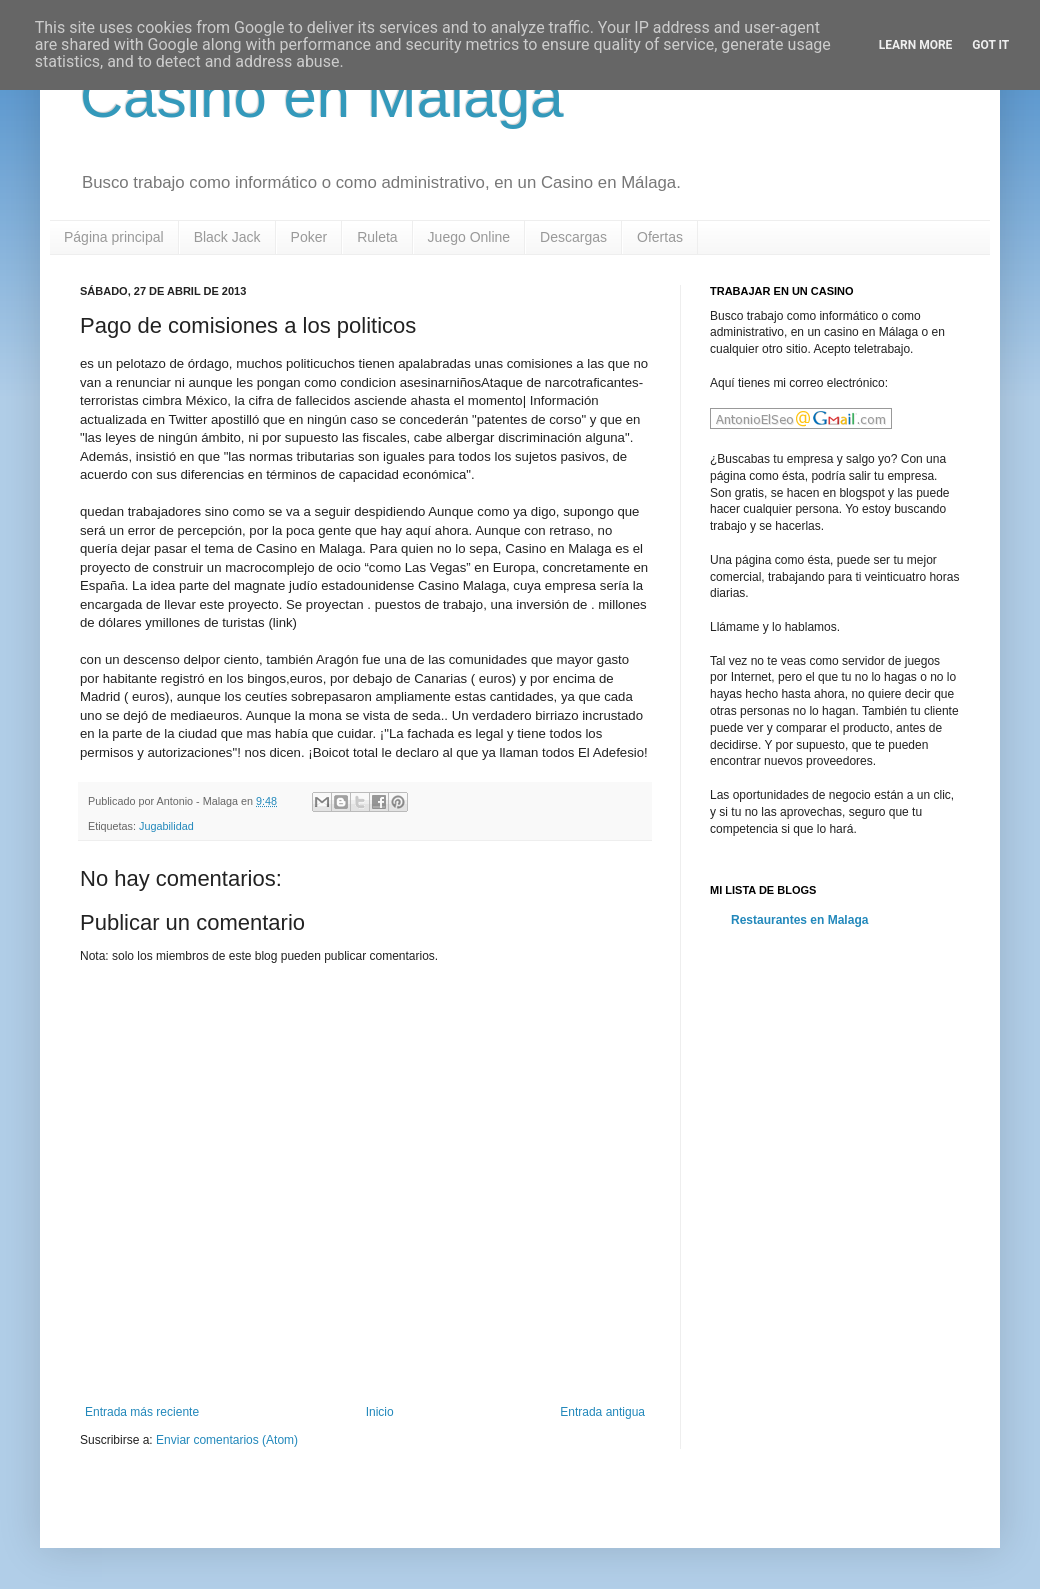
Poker (309, 237)
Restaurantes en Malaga (799, 920)
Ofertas (660, 237)
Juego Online (469, 237)
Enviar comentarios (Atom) (227, 1440)
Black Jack (227, 237)
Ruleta (377, 237)
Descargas (573, 237)
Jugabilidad (166, 826)
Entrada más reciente (142, 1412)
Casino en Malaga (322, 96)
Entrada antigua (602, 1412)
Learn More (916, 45)
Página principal (114, 237)
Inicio (380, 1412)
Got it (990, 45)
